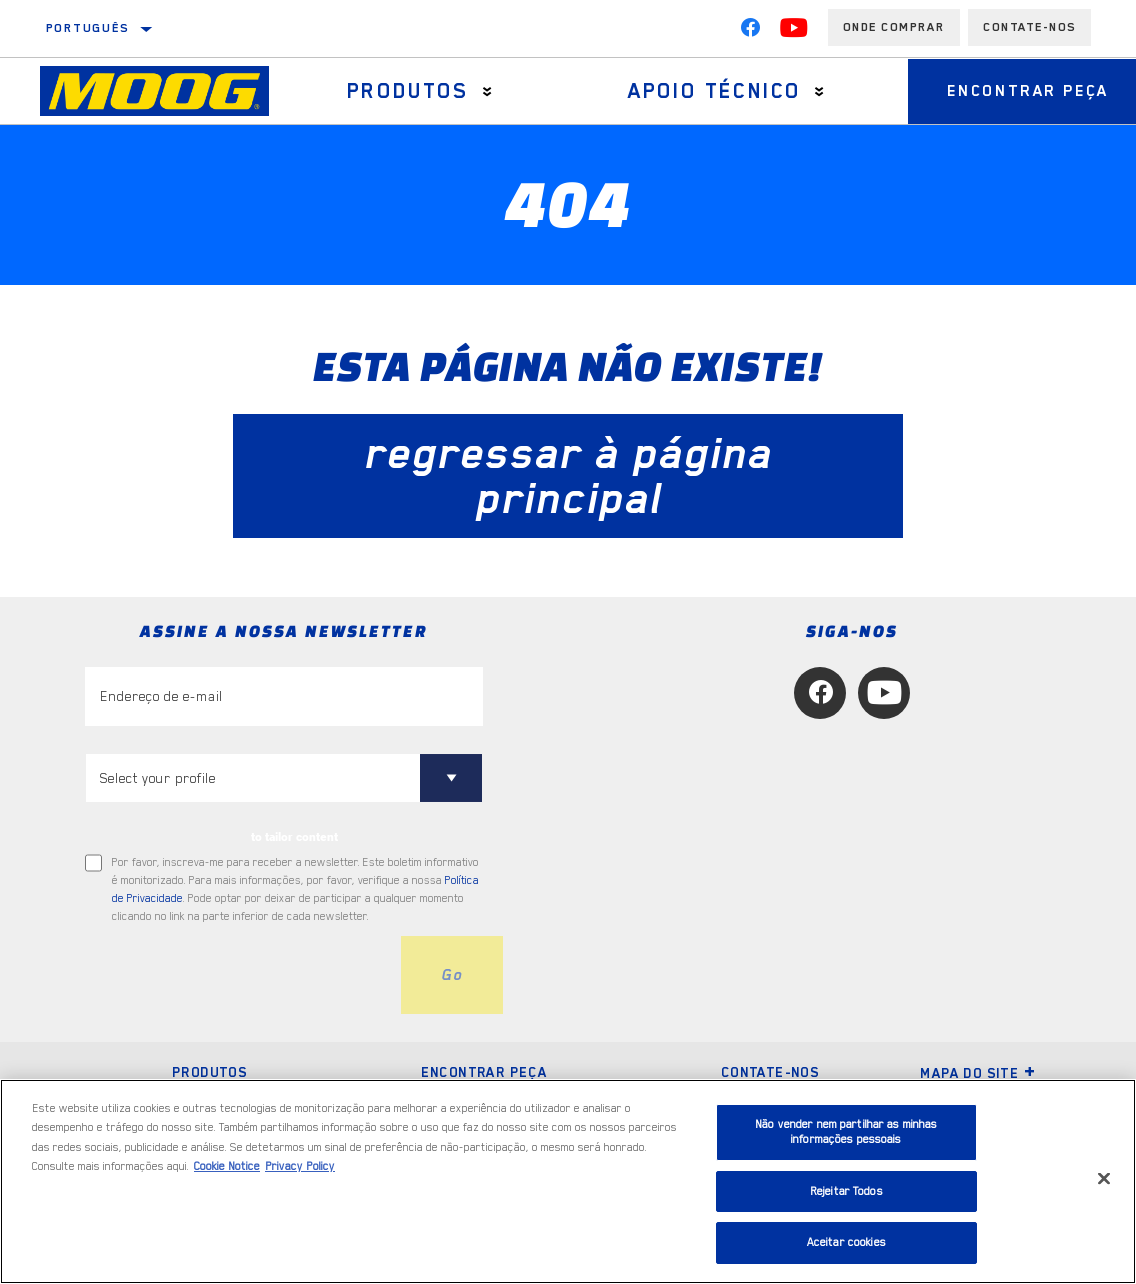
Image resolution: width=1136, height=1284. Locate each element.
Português (88, 28)
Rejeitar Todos (846, 1191)
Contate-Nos (1029, 27)
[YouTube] (794, 32)
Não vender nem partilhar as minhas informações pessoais (846, 1132)
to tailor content (294, 837)
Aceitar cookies (846, 1242)
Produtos (407, 91)
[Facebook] (750, 32)
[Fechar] (1104, 1179)
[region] (568, 1181)
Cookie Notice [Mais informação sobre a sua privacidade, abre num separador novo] (227, 1166)
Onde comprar (894, 27)
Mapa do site (978, 1073)
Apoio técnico (711, 91)
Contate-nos (770, 1072)
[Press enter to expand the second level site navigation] (486, 91)
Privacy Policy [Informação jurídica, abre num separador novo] (300, 1166)
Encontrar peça (484, 1072)
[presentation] (237, 975)
